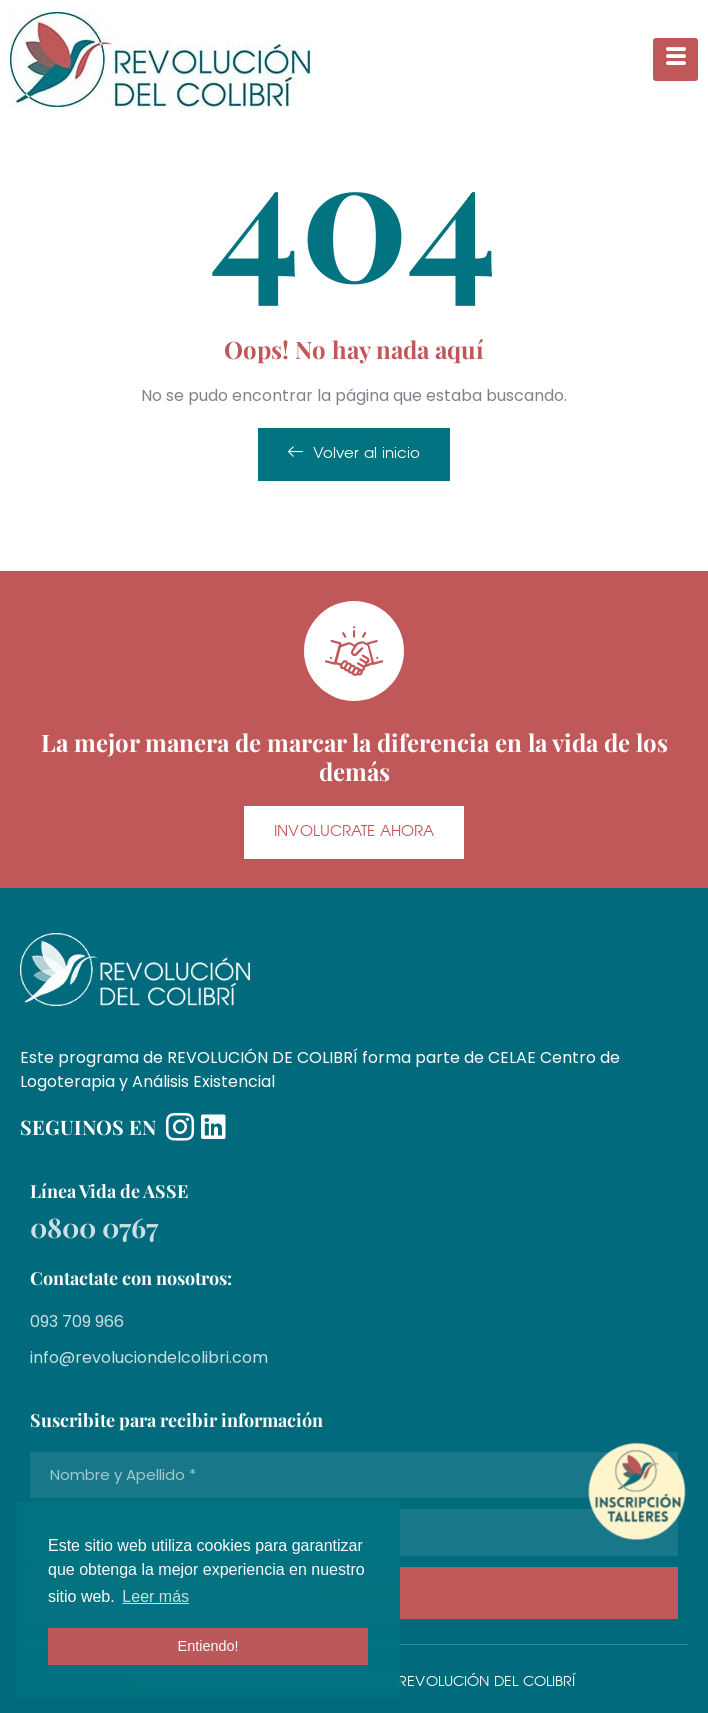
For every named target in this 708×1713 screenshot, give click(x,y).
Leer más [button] (155, 1596)
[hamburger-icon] (675, 59)
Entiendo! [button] (208, 1646)
